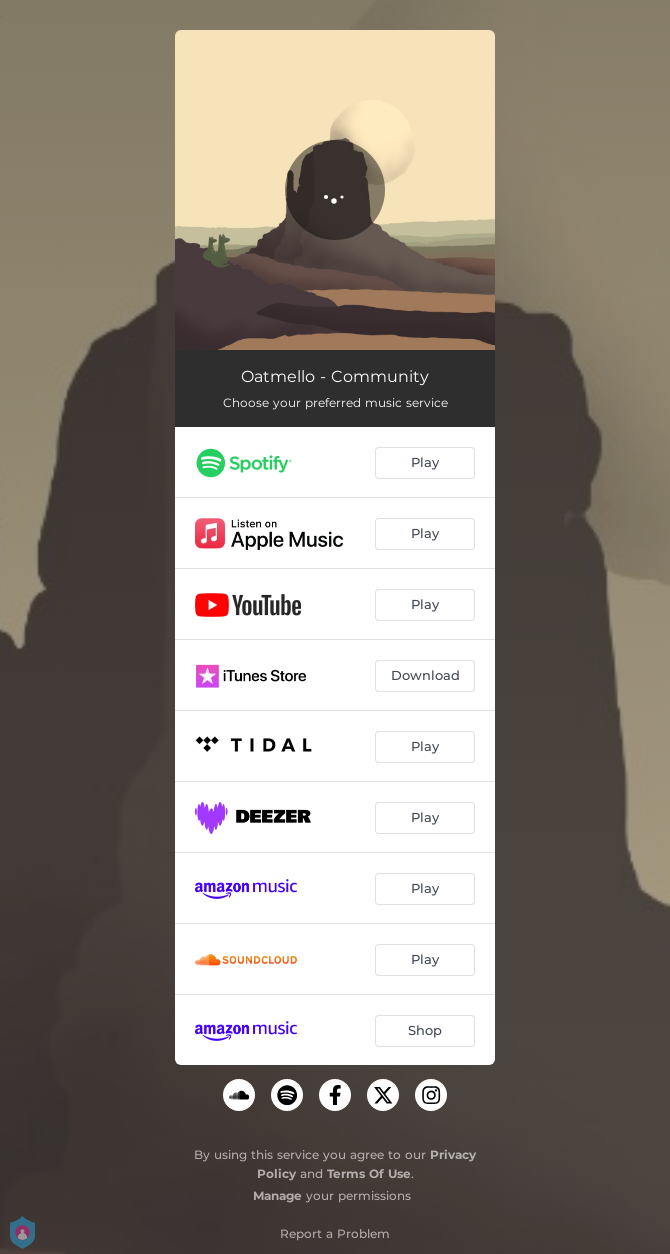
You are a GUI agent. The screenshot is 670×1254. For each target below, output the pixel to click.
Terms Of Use (369, 1173)
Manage (277, 1195)
